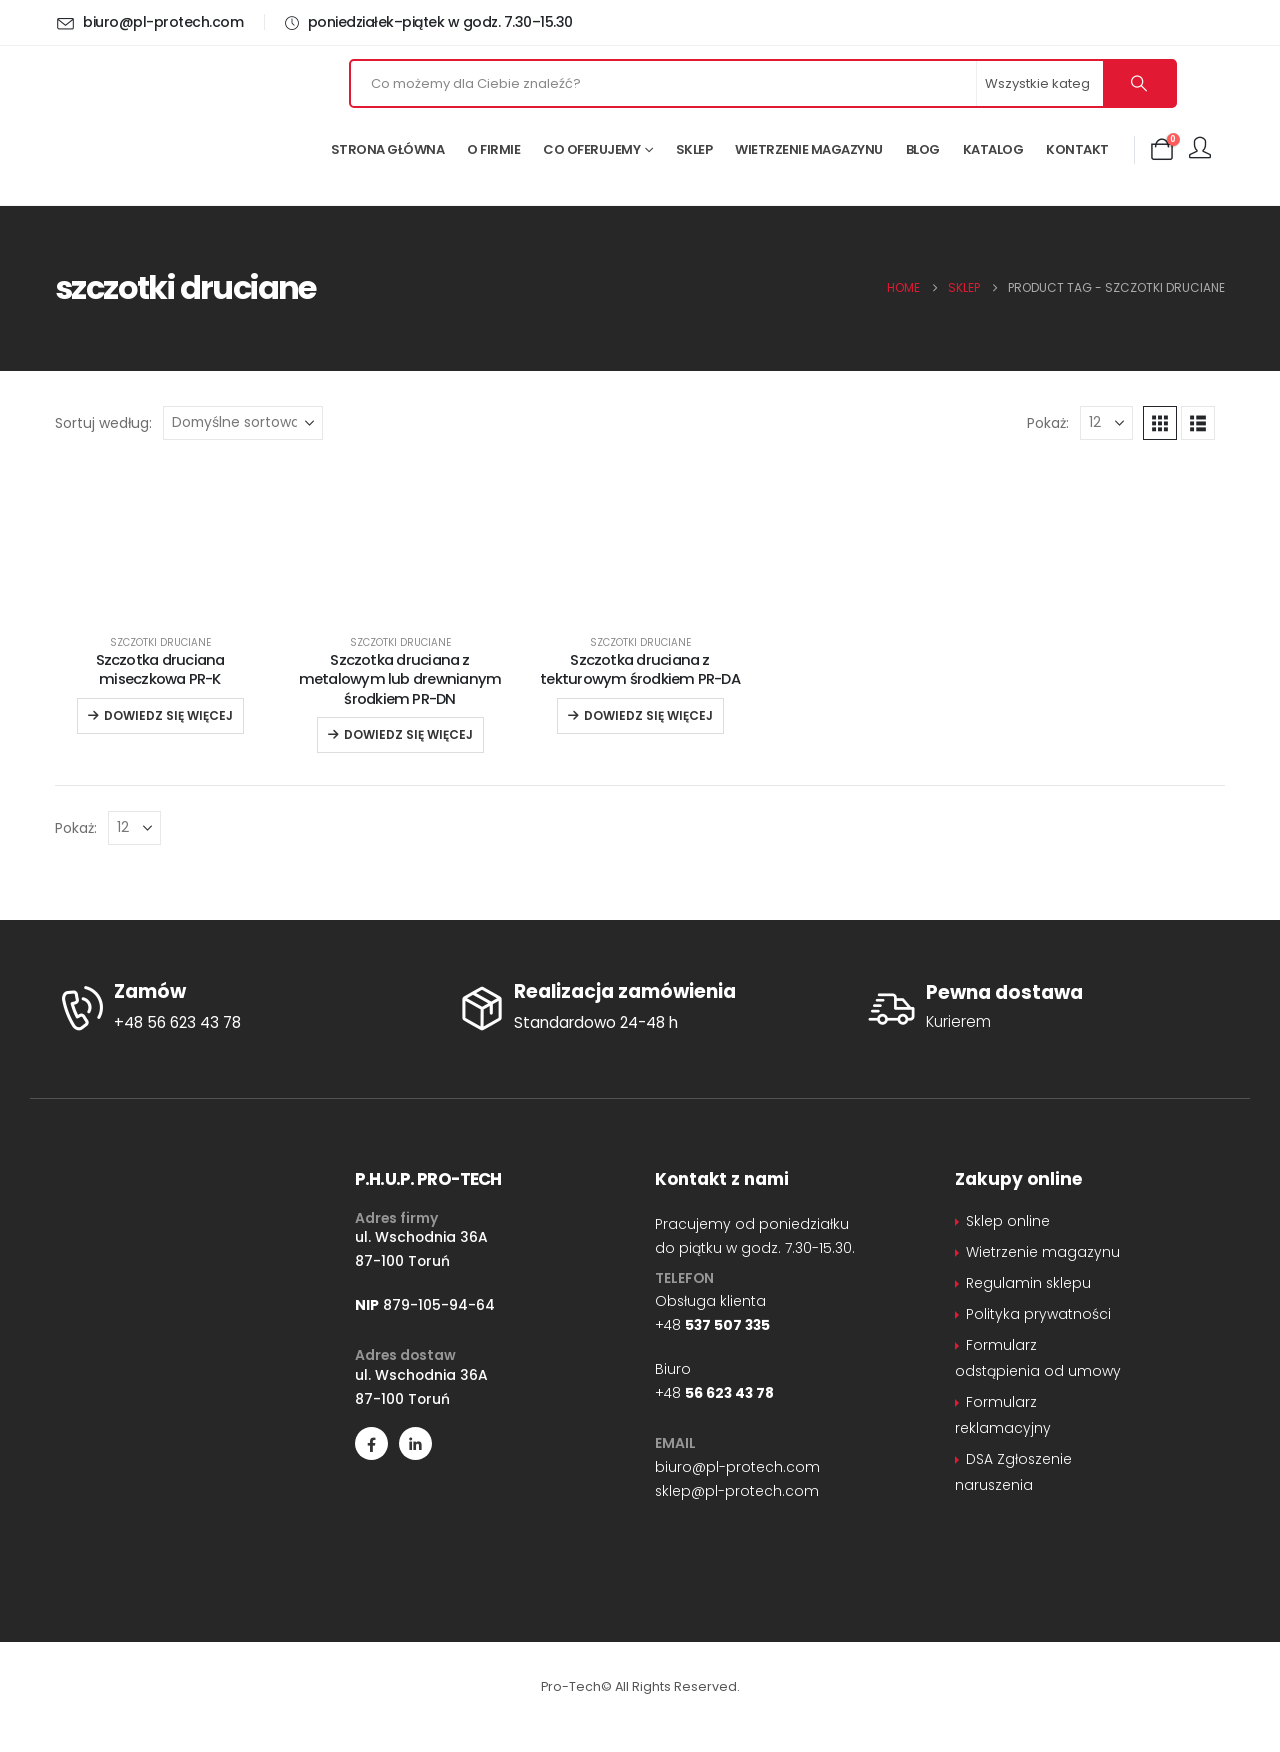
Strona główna (388, 149)
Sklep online (1008, 1221)
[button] (1160, 423)
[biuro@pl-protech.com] (152, 22)
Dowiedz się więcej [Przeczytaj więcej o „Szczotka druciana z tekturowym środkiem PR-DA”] (648, 715)
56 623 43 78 (729, 1393)
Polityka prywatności (1038, 1314)
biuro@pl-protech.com (737, 1467)
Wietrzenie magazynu (809, 149)
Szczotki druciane (160, 642)
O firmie (493, 149)
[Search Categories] (1041, 83)
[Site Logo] (170, 125)
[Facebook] (371, 1443)
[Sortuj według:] (243, 423)
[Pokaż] (1106, 423)
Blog (923, 149)
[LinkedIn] (415, 1443)
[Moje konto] (1200, 149)
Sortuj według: (103, 423)
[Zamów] (240, 1008)
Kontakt (1077, 149)
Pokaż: (1048, 423)
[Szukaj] (1139, 83)
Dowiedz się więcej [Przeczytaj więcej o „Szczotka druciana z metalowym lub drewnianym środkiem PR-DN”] (408, 734)
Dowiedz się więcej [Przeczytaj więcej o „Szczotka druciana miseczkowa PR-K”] (168, 715)
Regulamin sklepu (1028, 1283)
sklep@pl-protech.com (737, 1491)
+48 (712, 1325)
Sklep (694, 149)
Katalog (993, 149)
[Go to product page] (160, 604)
